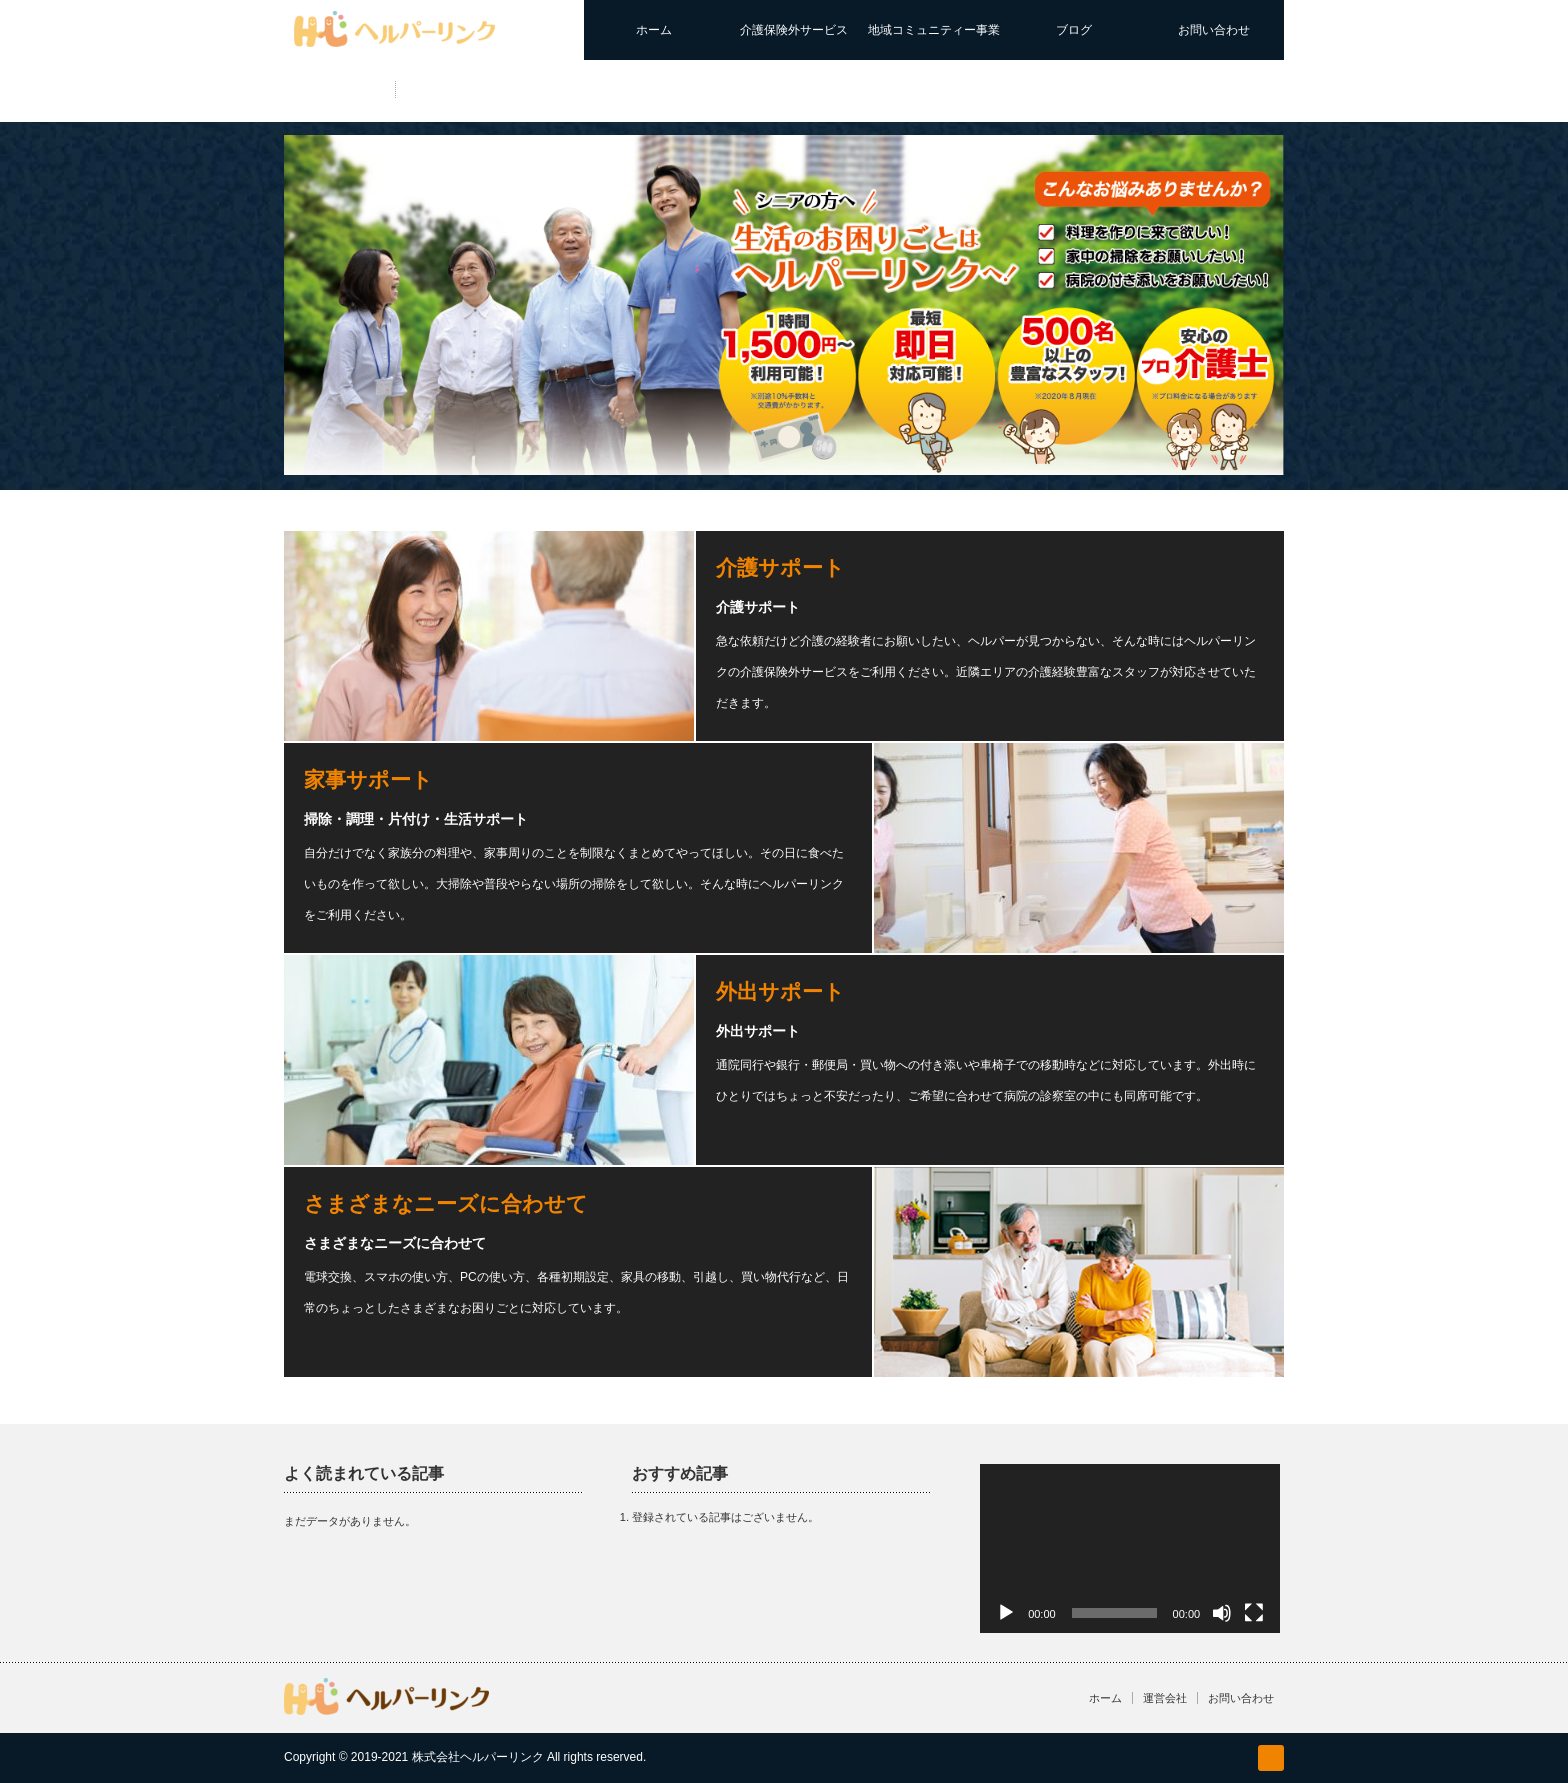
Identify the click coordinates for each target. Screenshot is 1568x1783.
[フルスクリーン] (1254, 1613)
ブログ (1074, 30)
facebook (1271, 1758)
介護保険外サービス (794, 30)
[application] (1130, 1548)
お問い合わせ (1214, 30)
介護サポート (780, 567)
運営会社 (1165, 1698)
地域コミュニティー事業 (934, 30)
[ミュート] (1222, 1613)
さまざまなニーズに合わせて (446, 1203)
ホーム (654, 30)
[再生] (1006, 1613)
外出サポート (780, 991)
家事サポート (368, 779)
